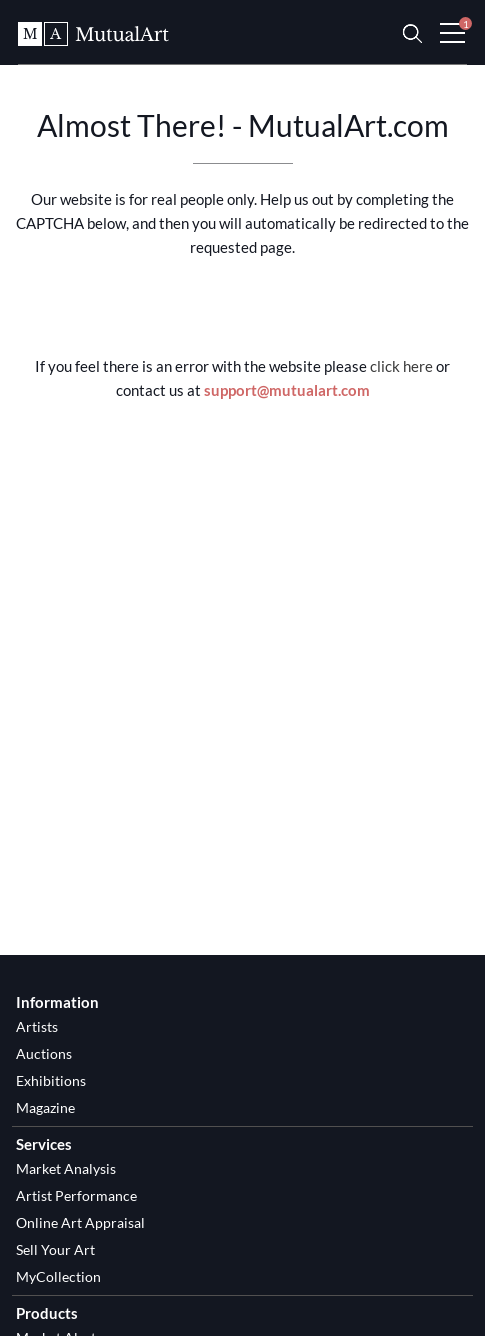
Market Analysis (66, 1168)
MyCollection (58, 1276)
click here (401, 366)
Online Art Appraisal (80, 1222)
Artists (37, 1026)
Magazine (45, 1107)
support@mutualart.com (287, 390)
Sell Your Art (55, 1249)
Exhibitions (51, 1080)
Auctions (44, 1053)
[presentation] (243, 309)
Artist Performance (76, 1195)
